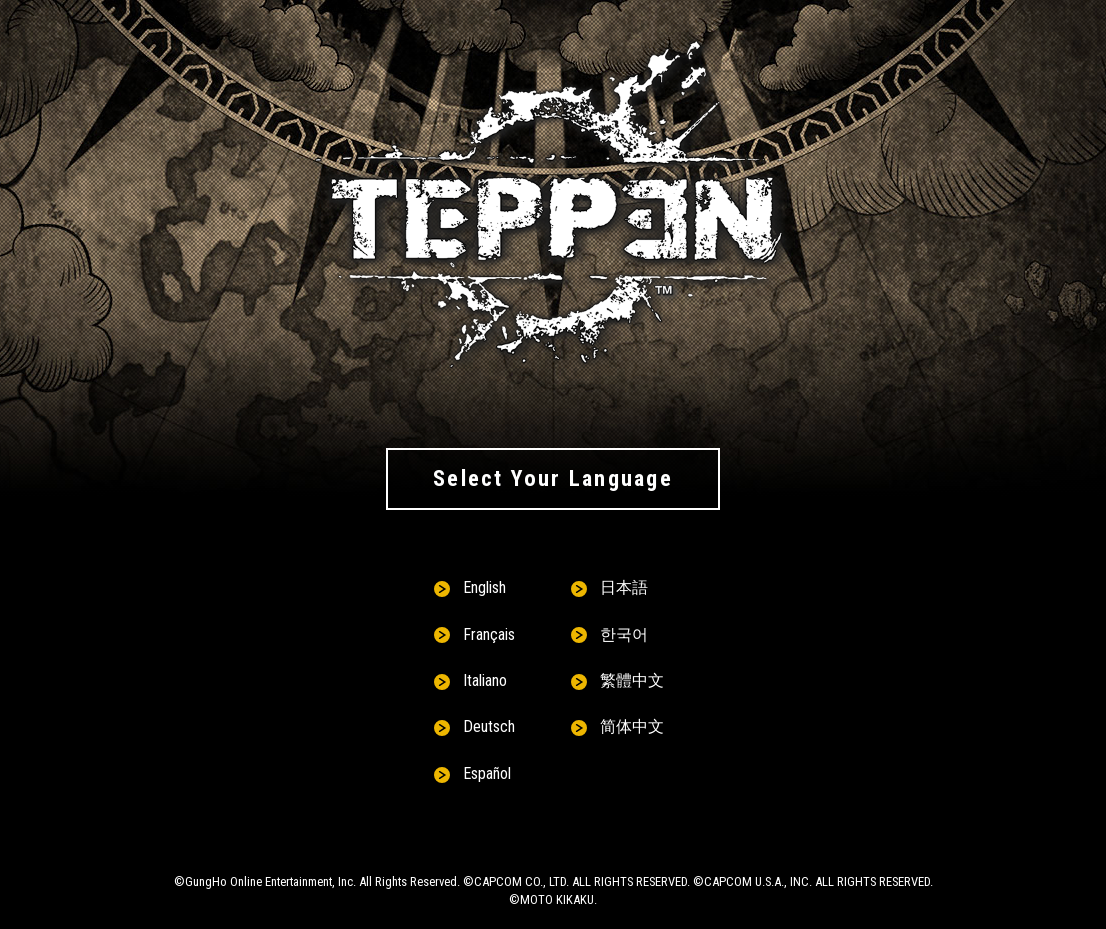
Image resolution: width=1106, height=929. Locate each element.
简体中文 (632, 726)
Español (487, 773)
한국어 (624, 634)
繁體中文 (632, 680)
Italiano (485, 680)
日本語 (624, 587)
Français (489, 634)
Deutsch (489, 726)
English (484, 587)
